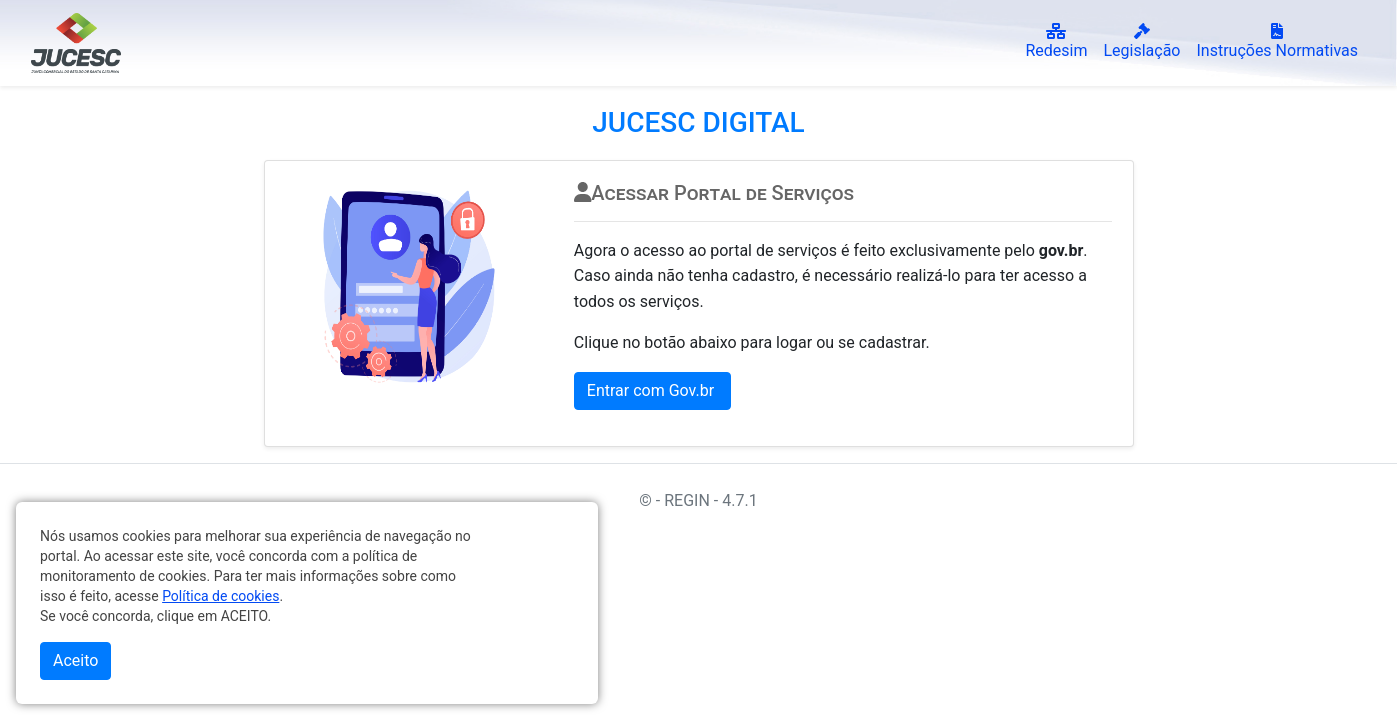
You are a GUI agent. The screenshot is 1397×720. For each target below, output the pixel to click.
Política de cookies (220, 596)
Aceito (75, 660)
